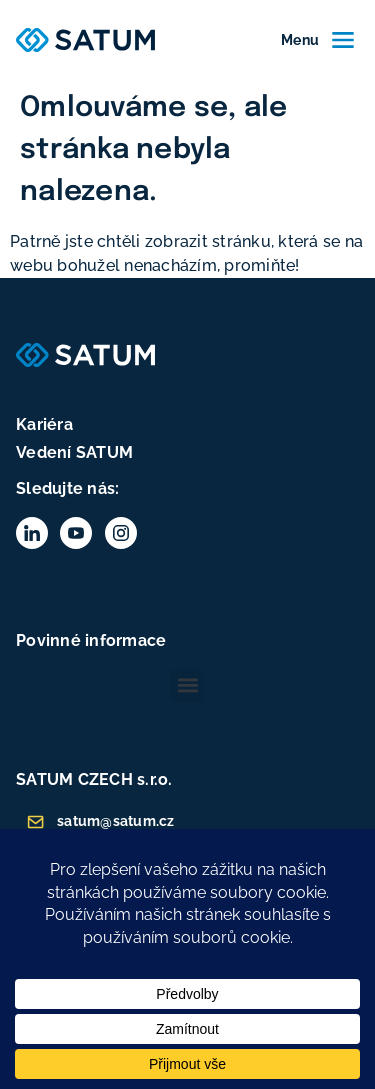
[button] (187, 685)
